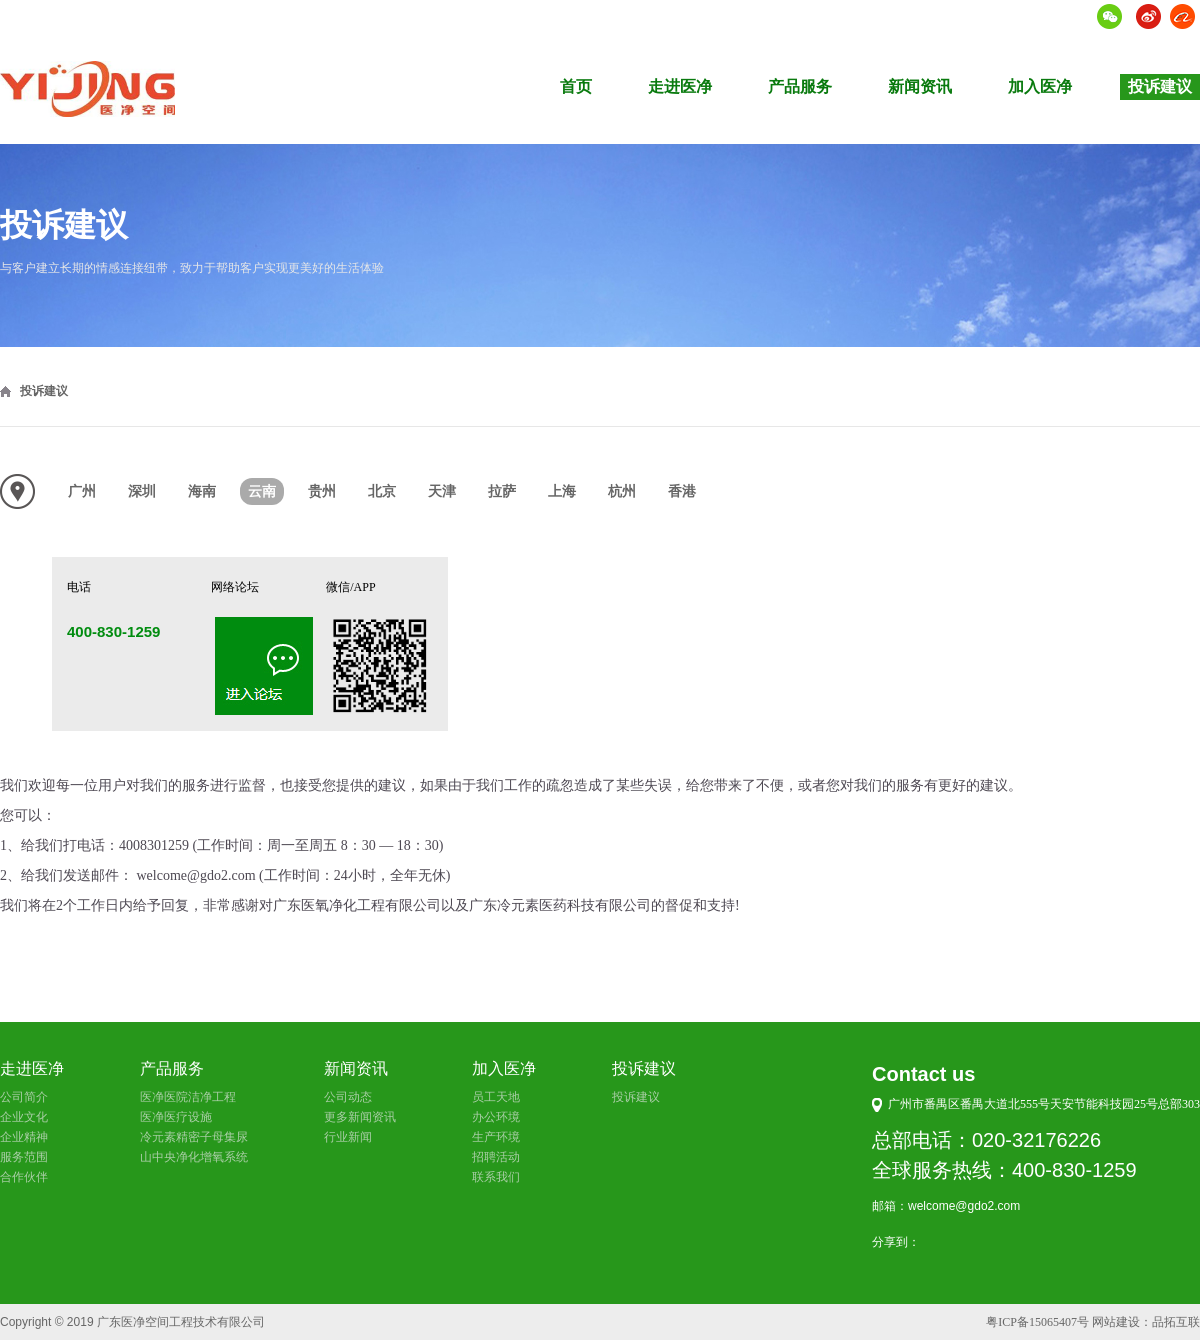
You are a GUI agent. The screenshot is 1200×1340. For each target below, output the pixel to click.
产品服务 (800, 86)
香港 (682, 491)
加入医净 (1040, 86)
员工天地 (496, 1097)
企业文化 (24, 1117)
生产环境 (496, 1137)
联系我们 (496, 1177)
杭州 (622, 491)
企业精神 (24, 1137)
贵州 (322, 491)
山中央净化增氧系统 (194, 1157)
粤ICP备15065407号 (1037, 1322)
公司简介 (24, 1097)
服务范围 (24, 1157)
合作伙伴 (24, 1177)
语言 (1071, 17)
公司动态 (348, 1097)
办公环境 (496, 1117)
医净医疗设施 (176, 1117)
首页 (576, 86)
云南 (262, 491)
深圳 (142, 491)
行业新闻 (348, 1137)
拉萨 (502, 491)
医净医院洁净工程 (188, 1097)
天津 (442, 491)
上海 (562, 491)
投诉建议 (1160, 86)
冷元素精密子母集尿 (194, 1137)
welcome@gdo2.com (964, 1206)
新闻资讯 (920, 86)
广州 (82, 491)
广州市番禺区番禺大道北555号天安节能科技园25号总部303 (1044, 1104)
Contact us (923, 1074)
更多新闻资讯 (360, 1117)
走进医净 (680, 86)
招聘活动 (496, 1157)
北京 (382, 491)
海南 (202, 491)
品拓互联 (1176, 1322)
